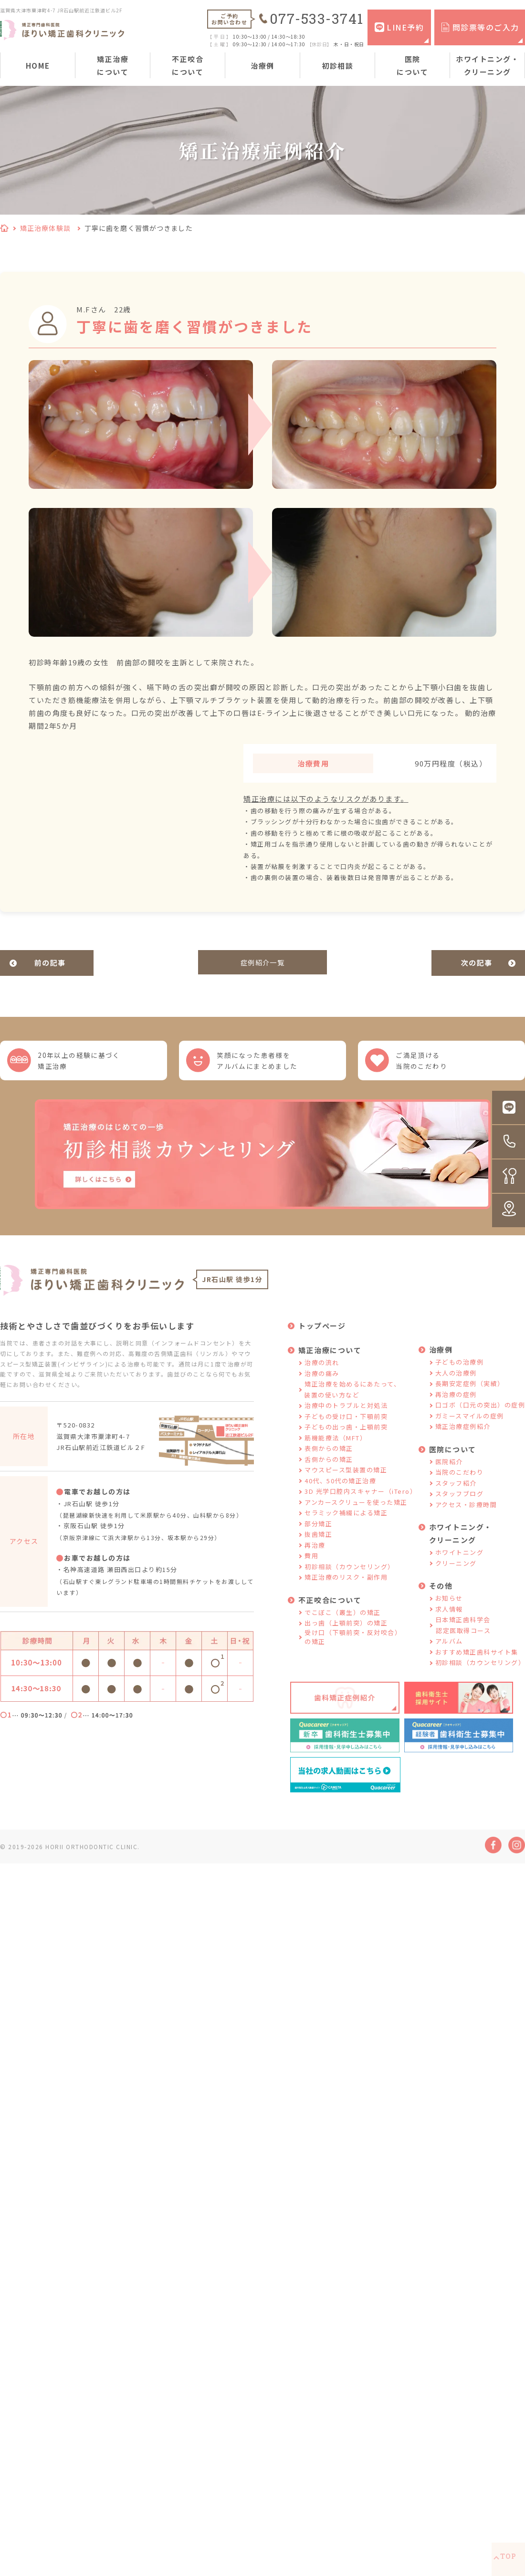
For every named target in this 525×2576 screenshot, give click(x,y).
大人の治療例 (456, 1383)
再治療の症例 (456, 1405)
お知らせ (449, 1609)
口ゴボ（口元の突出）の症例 (480, 1416)
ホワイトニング (459, 1563)
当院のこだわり (459, 1483)
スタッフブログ (459, 1505)
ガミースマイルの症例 (469, 1426)
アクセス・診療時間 (466, 1515)
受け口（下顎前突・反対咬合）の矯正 (352, 1648)
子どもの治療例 (459, 1373)
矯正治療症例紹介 (463, 1437)
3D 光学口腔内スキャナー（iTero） (360, 1502)
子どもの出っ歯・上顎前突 (346, 1438)
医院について (412, 65)
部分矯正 (318, 1534)
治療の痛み (321, 1384)
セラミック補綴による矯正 (346, 1524)
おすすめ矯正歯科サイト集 (476, 1662)
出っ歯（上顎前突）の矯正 (346, 1634)
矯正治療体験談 (45, 228)
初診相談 (337, 66)
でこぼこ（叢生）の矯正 (342, 1623)
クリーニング (456, 1574)
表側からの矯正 (328, 1459)
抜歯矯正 (318, 1545)
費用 (311, 1567)
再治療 (315, 1556)
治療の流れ (321, 1373)
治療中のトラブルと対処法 (346, 1416)
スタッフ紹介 (456, 1494)
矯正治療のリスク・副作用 (346, 1588)
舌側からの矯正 (328, 1470)
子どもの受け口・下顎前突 (346, 1427)
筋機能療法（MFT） (335, 1448)
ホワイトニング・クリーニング (487, 65)
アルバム (449, 1652)
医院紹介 (449, 1472)
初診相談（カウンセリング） (349, 1577)
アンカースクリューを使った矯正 (356, 1513)
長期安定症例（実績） (469, 1394)
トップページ (322, 1337)
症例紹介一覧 (262, 963)
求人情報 (449, 1619)
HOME (38, 66)
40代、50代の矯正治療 (340, 1491)
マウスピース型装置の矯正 (345, 1481)
